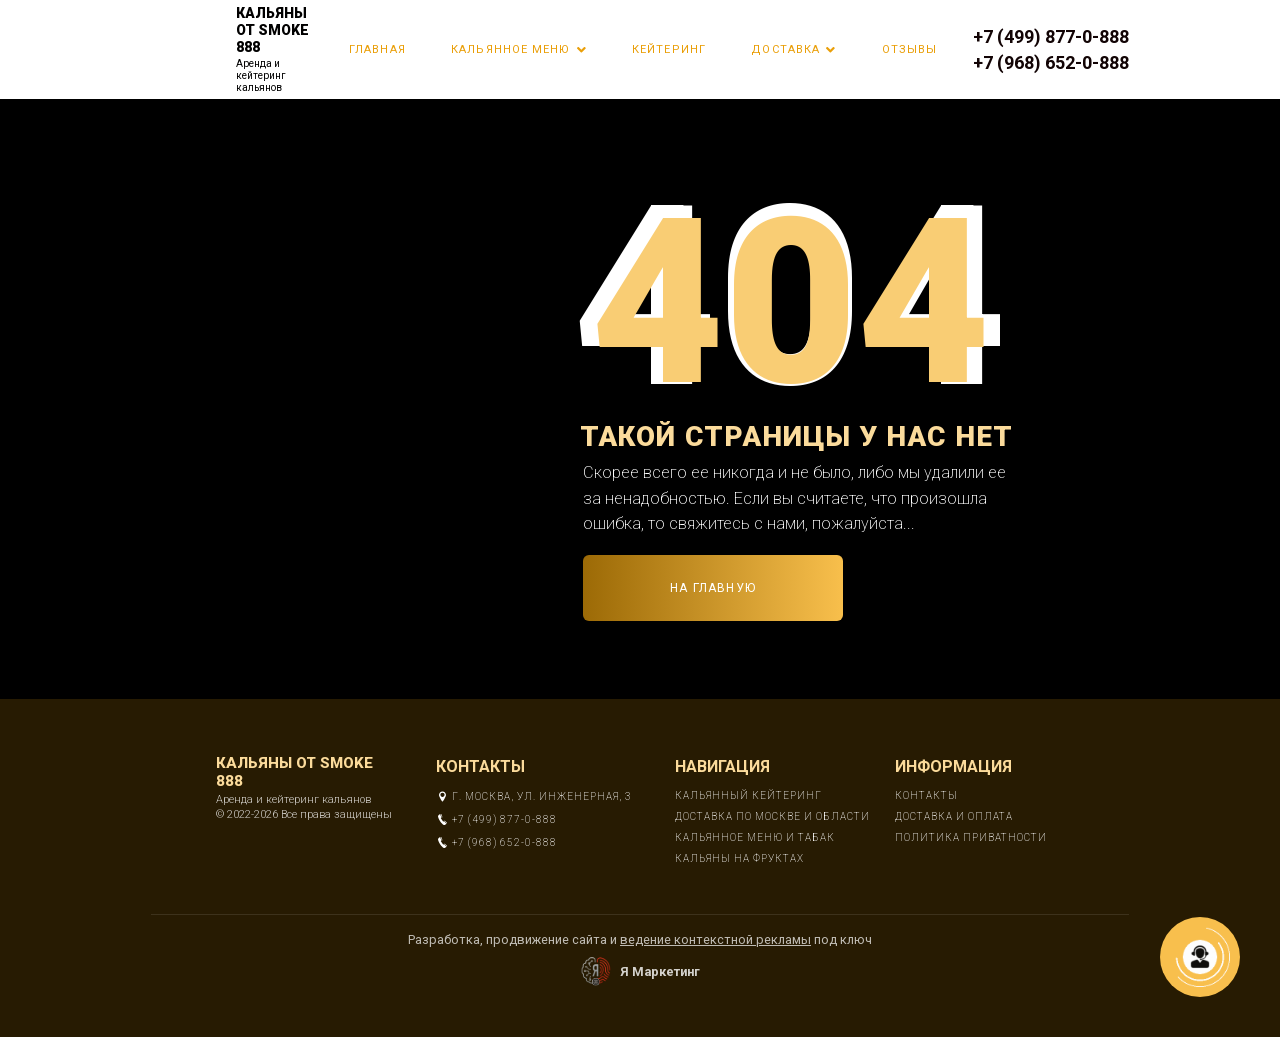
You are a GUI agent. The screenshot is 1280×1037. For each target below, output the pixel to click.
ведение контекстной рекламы (715, 939)
